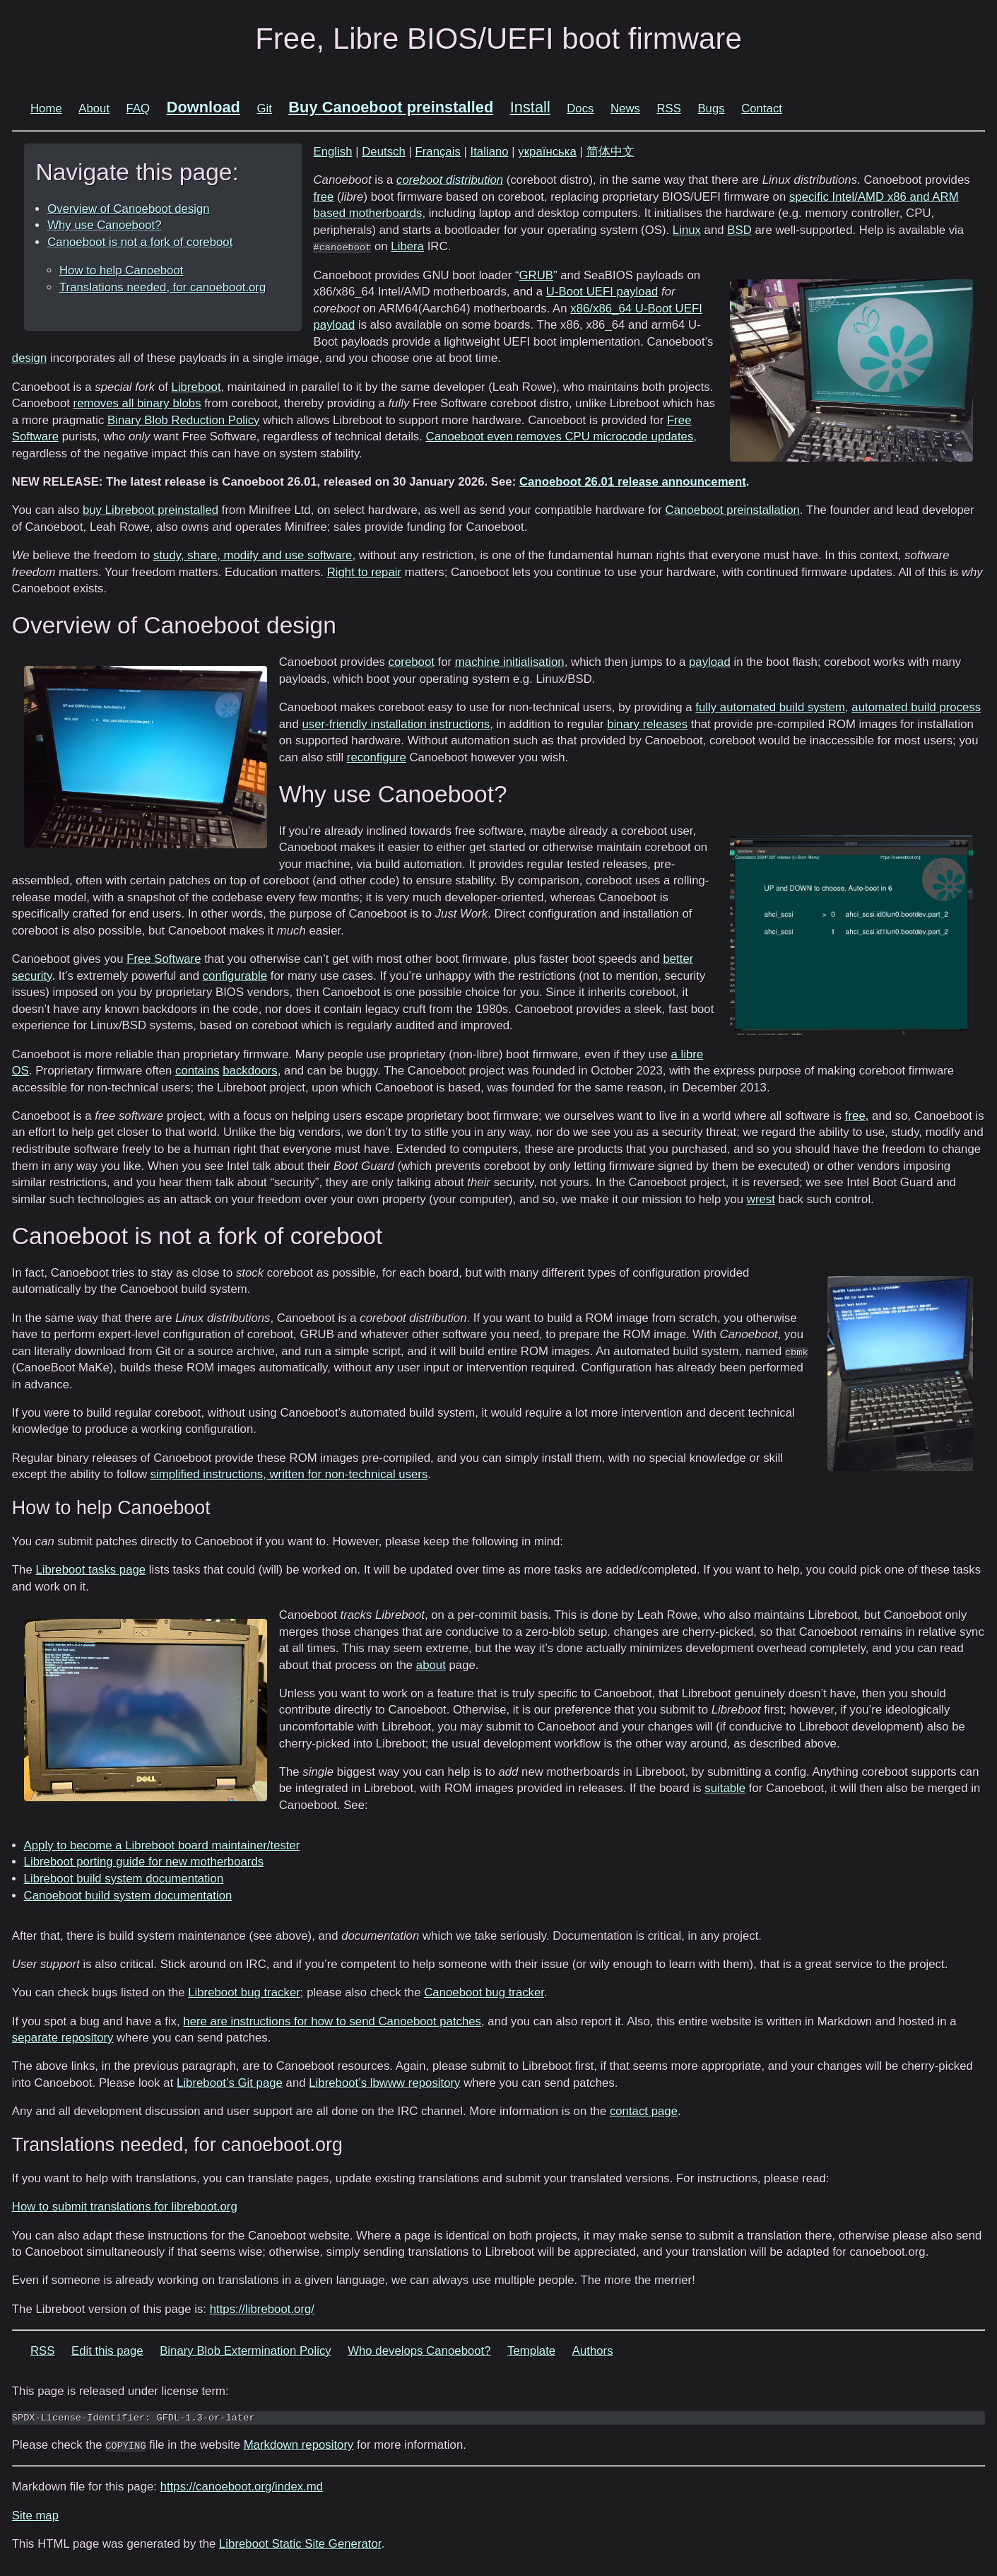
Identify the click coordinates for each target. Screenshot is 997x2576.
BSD (739, 230)
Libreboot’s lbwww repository (384, 2083)
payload (710, 662)
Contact (761, 108)
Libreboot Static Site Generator (300, 2544)
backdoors (250, 1070)
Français (437, 151)
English (332, 151)
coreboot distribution (449, 180)
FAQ (138, 108)
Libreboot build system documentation (124, 1878)
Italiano (490, 151)
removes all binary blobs (137, 403)
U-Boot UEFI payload (602, 291)
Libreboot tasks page (90, 1569)
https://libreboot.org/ (262, 2309)
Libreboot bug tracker (244, 1992)
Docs (580, 108)
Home (46, 108)
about (431, 1665)
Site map (35, 2515)
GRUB (536, 275)
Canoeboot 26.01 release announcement (632, 481)
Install (530, 107)
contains (197, 1070)
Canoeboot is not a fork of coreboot (139, 242)
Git (263, 108)
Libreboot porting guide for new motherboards (144, 1861)
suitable (724, 1788)
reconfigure (376, 757)
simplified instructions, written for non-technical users (289, 1474)
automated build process (916, 707)
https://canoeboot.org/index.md (241, 2486)
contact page (644, 2111)
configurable (235, 976)
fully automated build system (770, 707)
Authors (592, 2351)
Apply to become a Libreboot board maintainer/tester (162, 1845)
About (94, 108)
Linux (687, 230)
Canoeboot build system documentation (128, 1895)
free (323, 197)
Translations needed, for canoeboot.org (162, 287)
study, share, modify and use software (252, 555)
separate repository (63, 2037)
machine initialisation (510, 662)
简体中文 (610, 151)
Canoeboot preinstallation (733, 510)
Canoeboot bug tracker (484, 1992)
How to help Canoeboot (121, 270)
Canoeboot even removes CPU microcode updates (560, 436)
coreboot (412, 662)
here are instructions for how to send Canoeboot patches (332, 2021)
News (625, 108)
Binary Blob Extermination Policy (245, 2351)
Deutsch (384, 151)
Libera (407, 246)
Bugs (710, 108)
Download (203, 107)
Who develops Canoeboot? (419, 2351)
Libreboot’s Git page (230, 2083)
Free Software (163, 959)
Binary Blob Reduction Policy (183, 420)
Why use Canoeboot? (104, 225)
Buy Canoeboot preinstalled (390, 107)
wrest (761, 1199)
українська (547, 151)
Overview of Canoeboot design (128, 209)
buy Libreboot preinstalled (150, 510)
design (29, 358)
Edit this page (107, 2351)
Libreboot (196, 387)
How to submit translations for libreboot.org (124, 2206)
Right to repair (364, 572)
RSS (668, 108)
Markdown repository (299, 2445)
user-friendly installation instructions (396, 724)
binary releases (647, 724)
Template (531, 2351)
